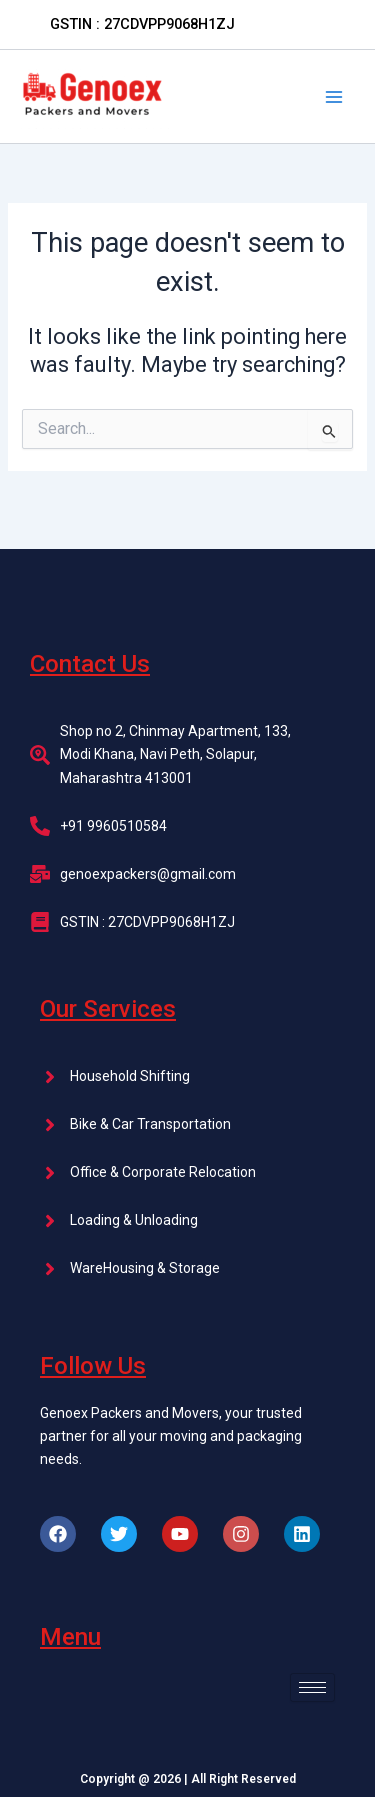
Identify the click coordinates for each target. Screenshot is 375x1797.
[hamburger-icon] (312, 1687)
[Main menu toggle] (334, 97)
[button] (142, 24)
